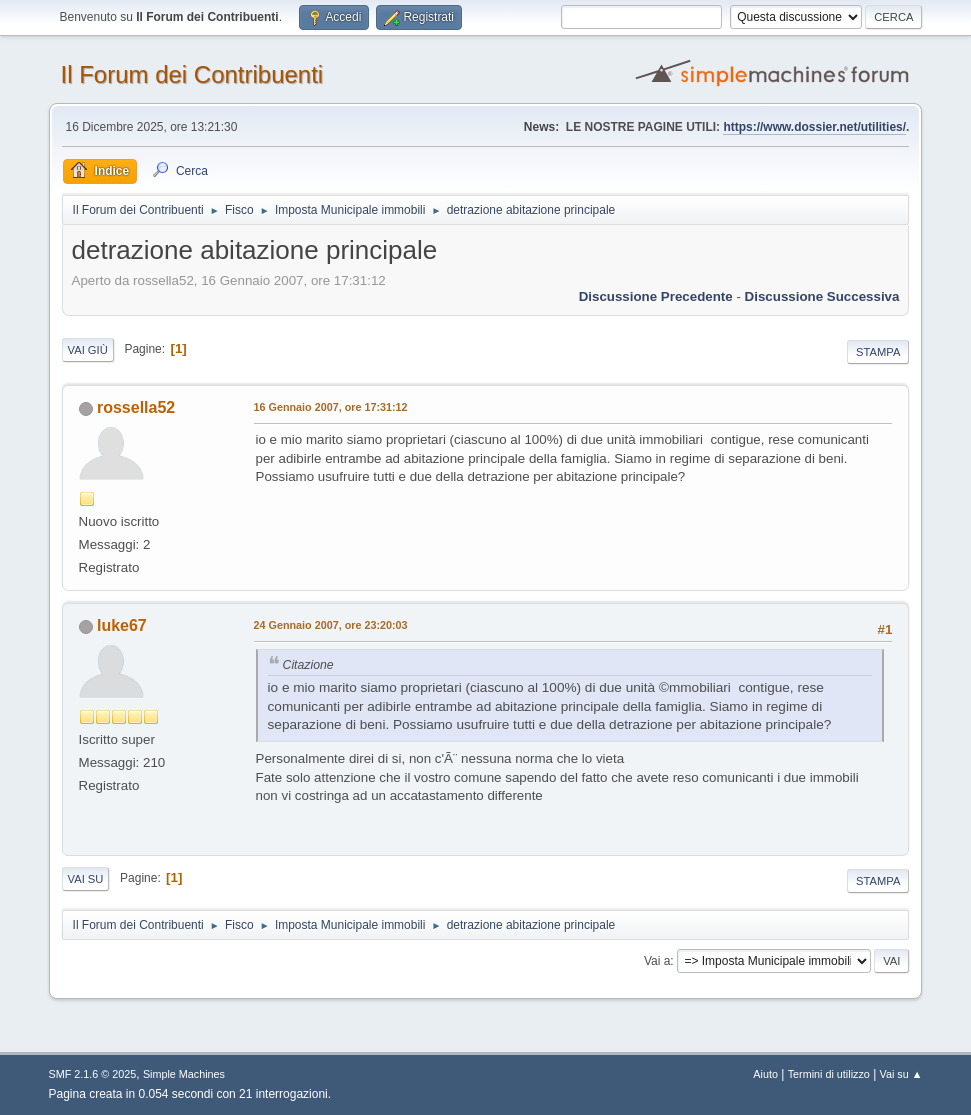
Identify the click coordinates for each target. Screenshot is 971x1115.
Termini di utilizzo (829, 1074)
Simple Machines (184, 1074)
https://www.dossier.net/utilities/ (814, 127)
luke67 (122, 625)
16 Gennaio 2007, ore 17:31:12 (331, 407)
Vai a (657, 961)
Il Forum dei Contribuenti (192, 74)
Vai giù (88, 350)
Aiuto (765, 1074)
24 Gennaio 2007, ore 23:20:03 (331, 625)
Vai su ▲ (901, 1074)
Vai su (86, 879)
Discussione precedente (656, 296)
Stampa (878, 352)
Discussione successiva (822, 296)
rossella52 (136, 407)
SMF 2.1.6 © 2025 (93, 1074)
